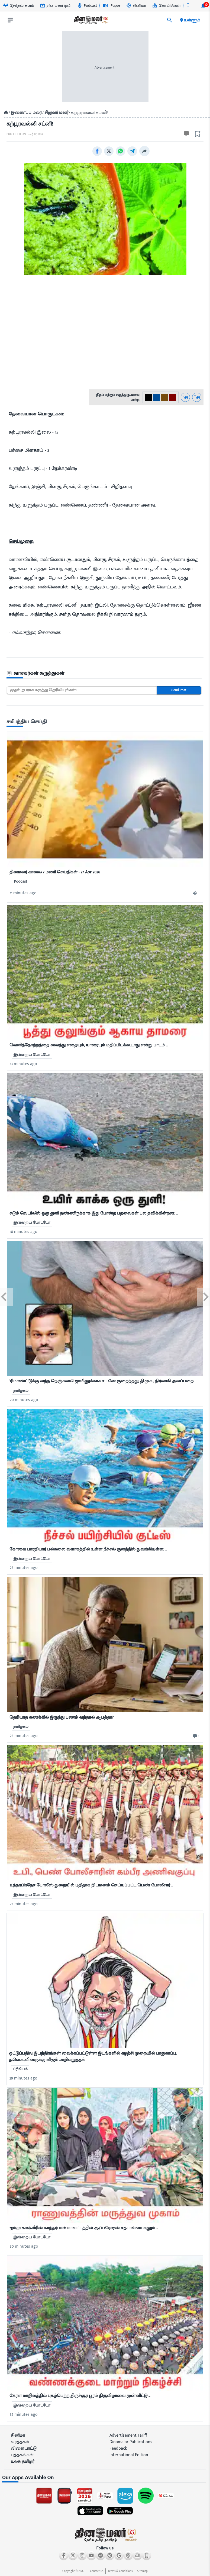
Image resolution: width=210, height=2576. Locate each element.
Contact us (96, 2571)
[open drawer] (10, 20)
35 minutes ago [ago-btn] (24, 2414)
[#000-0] (148, 397)
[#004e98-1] (156, 397)
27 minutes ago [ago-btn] (24, 1904)
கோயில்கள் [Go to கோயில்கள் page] (166, 5)
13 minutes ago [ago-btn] (23, 1064)
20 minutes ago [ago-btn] (24, 1400)
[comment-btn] (195, 1736)
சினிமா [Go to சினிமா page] (136, 5)
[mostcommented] (105, 799)
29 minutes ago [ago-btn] (23, 2078)
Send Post (179, 690)
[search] (169, 20)
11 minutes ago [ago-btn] (23, 893)
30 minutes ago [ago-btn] (24, 2246)
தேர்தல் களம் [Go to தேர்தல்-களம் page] (18, 5)
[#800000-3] (172, 397)
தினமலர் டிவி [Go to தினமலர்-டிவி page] (55, 5)
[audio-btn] (195, 893)
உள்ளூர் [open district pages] (189, 20)
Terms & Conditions (120, 2571)
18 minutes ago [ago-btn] (23, 1231)
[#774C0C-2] (164, 397)
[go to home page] (90, 21)
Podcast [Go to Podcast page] (87, 5)
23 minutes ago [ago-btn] (24, 1567)
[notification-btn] (203, 5)
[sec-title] (105, 673)
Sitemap (142, 2571)
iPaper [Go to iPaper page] (112, 5)
